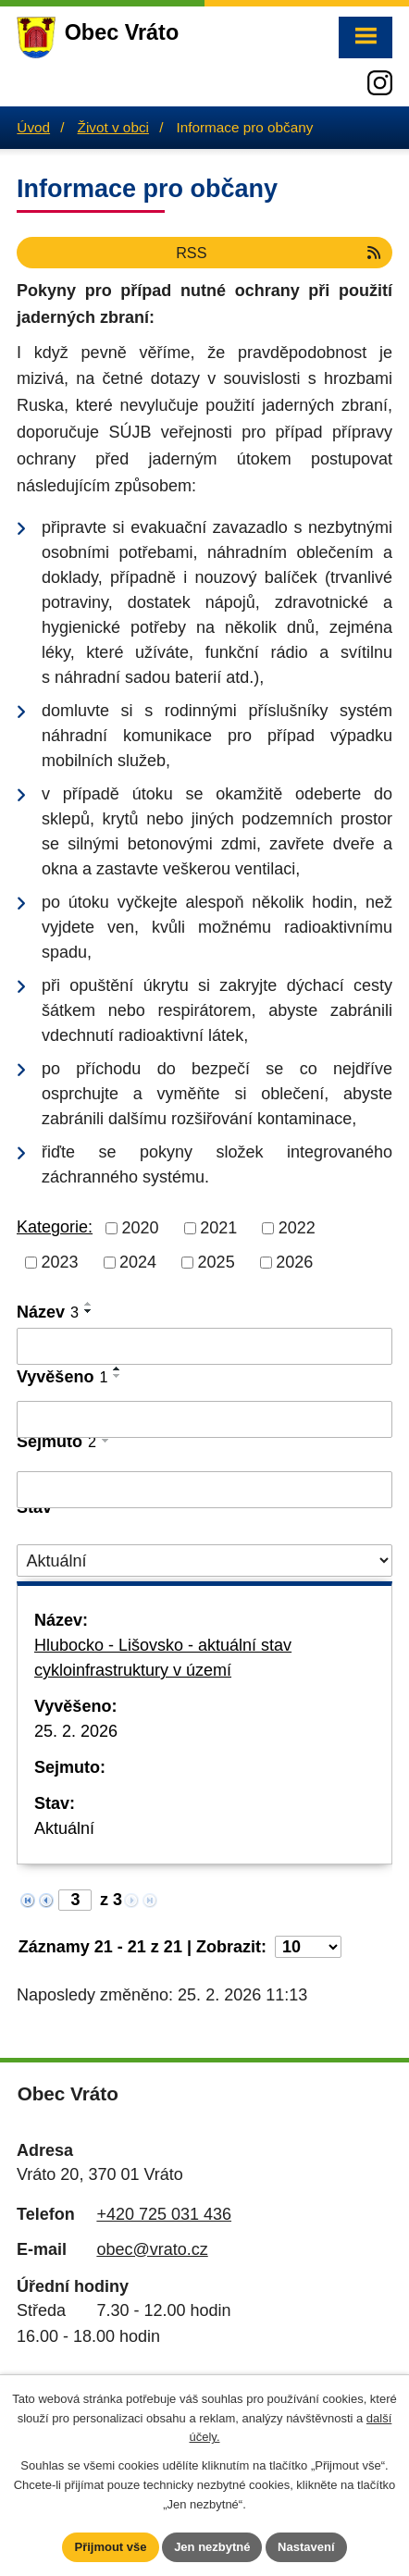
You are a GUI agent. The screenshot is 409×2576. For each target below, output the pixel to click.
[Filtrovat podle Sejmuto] (204, 1489)
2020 (140, 1228)
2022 (297, 1228)
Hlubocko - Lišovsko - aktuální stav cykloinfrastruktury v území (162, 1657)
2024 (137, 1262)
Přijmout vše (110, 2547)
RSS (279, 252)
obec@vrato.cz (151, 2249)
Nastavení (306, 2547)
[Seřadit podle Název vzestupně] (89, 1303)
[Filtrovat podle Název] (204, 1346)
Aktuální (64, 1828)
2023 (60, 1262)
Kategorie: (55, 1227)
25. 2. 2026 (76, 1731)
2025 (216, 1262)
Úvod (33, 127)
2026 (294, 1262)
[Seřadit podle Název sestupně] (89, 1311)
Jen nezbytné (212, 2547)
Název (48, 1312)
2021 (218, 1228)
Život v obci (113, 127)
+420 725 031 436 (163, 2214)
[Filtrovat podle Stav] (204, 1560)
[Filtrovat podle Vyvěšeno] (204, 1419)
